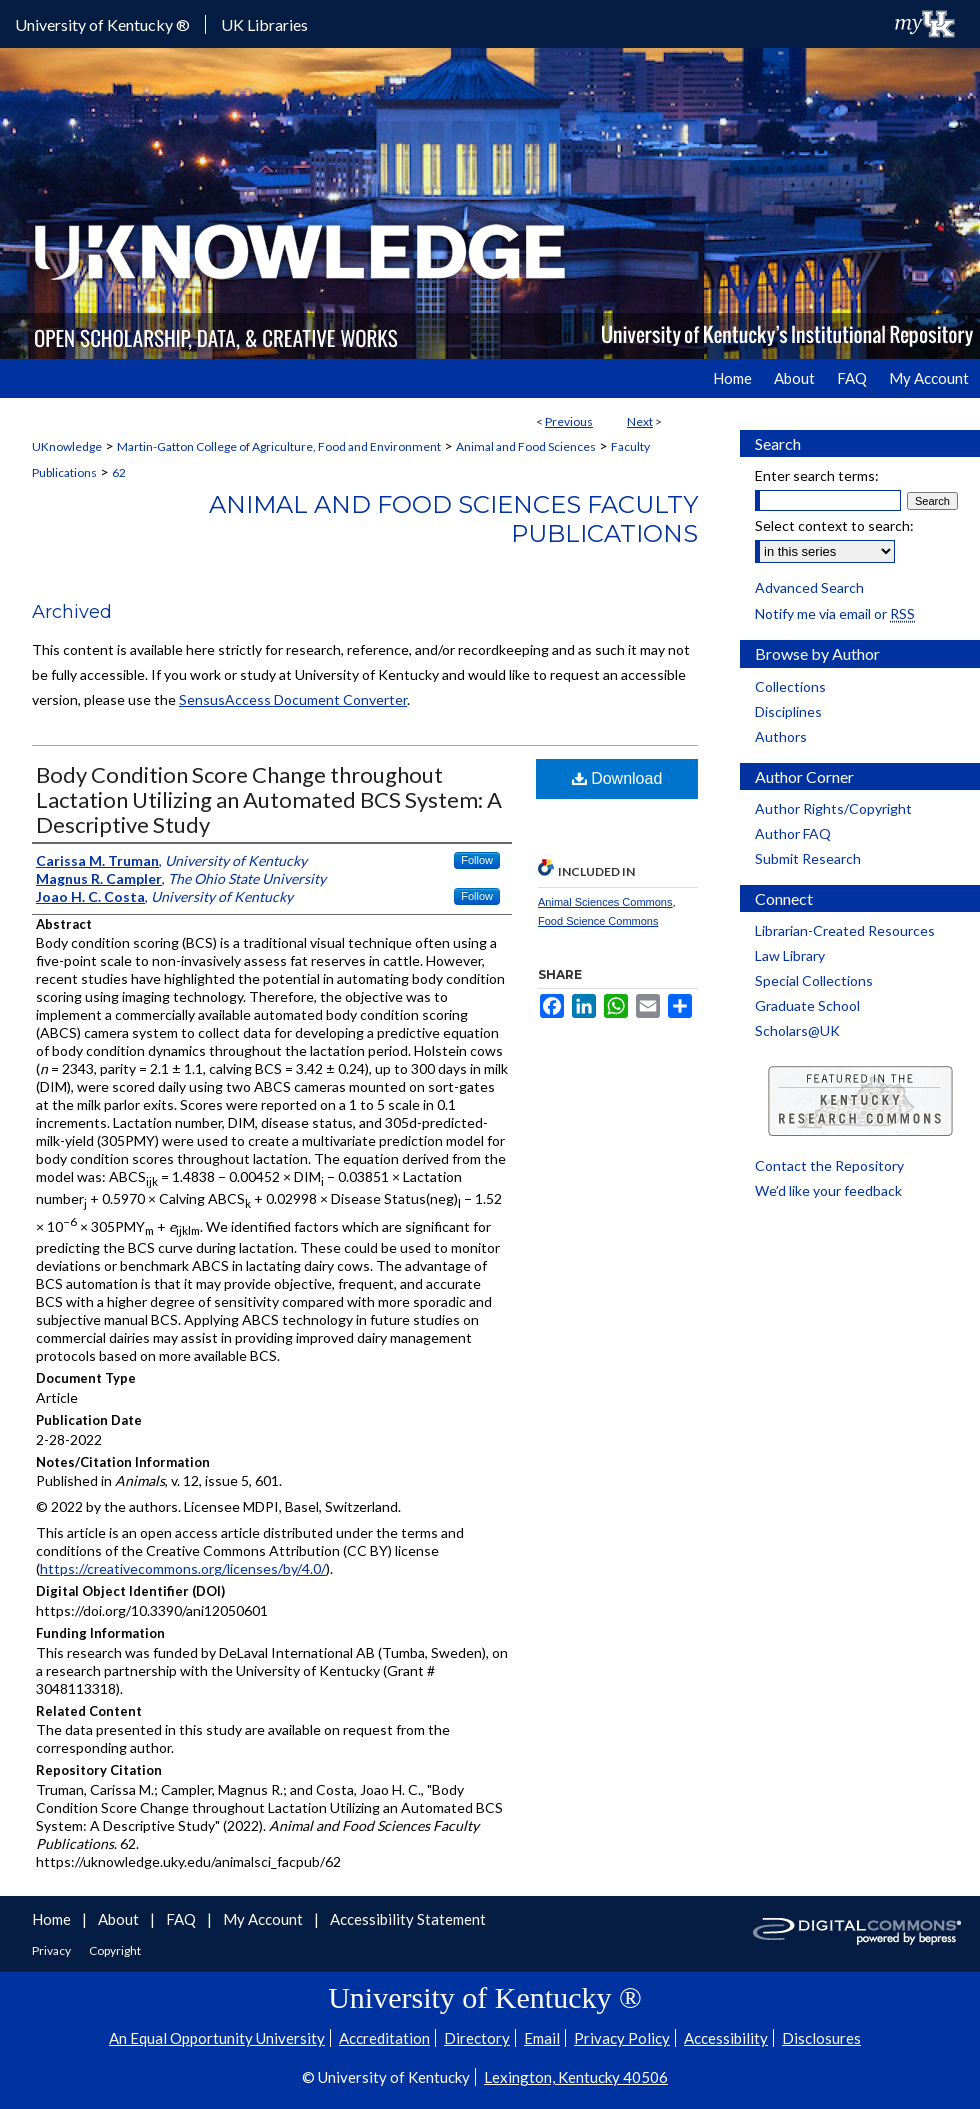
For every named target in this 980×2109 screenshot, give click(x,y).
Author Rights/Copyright (833, 808)
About (120, 1919)
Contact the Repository (829, 1165)
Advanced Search (809, 587)
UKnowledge (67, 446)
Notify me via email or (835, 613)
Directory (477, 2038)
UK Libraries (264, 24)
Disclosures (821, 2038)
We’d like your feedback (828, 1190)
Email (542, 2038)
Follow (477, 860)
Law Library (790, 955)
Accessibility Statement (408, 1919)
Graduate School (807, 1005)
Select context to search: (834, 525)
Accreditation (384, 2038)
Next (640, 421)
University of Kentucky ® (102, 24)
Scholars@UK (797, 1030)
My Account (264, 1919)
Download (617, 778)
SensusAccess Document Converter (293, 699)
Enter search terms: (817, 475)
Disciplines (788, 711)
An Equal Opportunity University (217, 2038)
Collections (790, 686)
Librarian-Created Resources (845, 930)
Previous (569, 421)
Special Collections (814, 980)
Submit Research (808, 858)
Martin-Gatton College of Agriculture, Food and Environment (279, 446)
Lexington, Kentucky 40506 (576, 2077)
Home (53, 1919)
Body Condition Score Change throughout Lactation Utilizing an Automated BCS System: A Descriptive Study (269, 799)
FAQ (182, 1919)
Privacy (52, 1950)
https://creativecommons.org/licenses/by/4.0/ (183, 1568)
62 (119, 472)
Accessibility (726, 2038)
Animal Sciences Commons (605, 902)
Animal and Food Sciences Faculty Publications (453, 519)
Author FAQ (793, 833)
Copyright (115, 1950)
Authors (781, 736)
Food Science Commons (598, 921)
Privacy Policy (622, 2038)
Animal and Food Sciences (526, 446)
